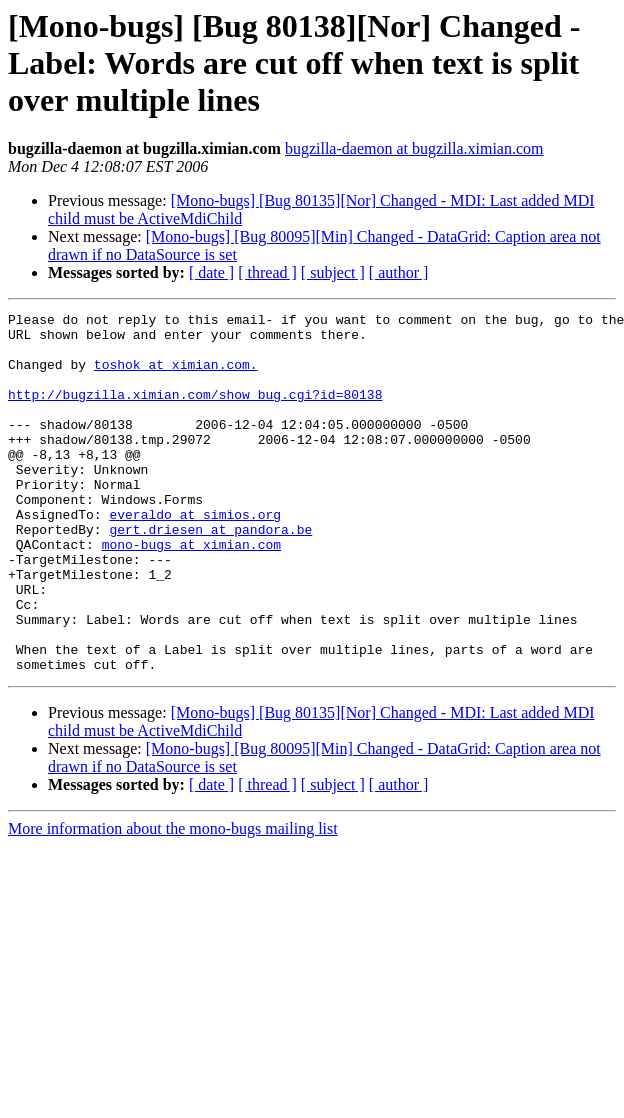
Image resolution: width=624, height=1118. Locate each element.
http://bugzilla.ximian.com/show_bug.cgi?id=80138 (195, 412)
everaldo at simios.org (195, 556)
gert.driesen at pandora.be (210, 574)
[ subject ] (333, 272)
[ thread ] (267, 272)
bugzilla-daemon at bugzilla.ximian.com (414, 148)
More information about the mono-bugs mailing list (173, 900)
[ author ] (399, 272)
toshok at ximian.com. (176, 376)
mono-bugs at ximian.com (191, 592)
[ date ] (211, 272)
